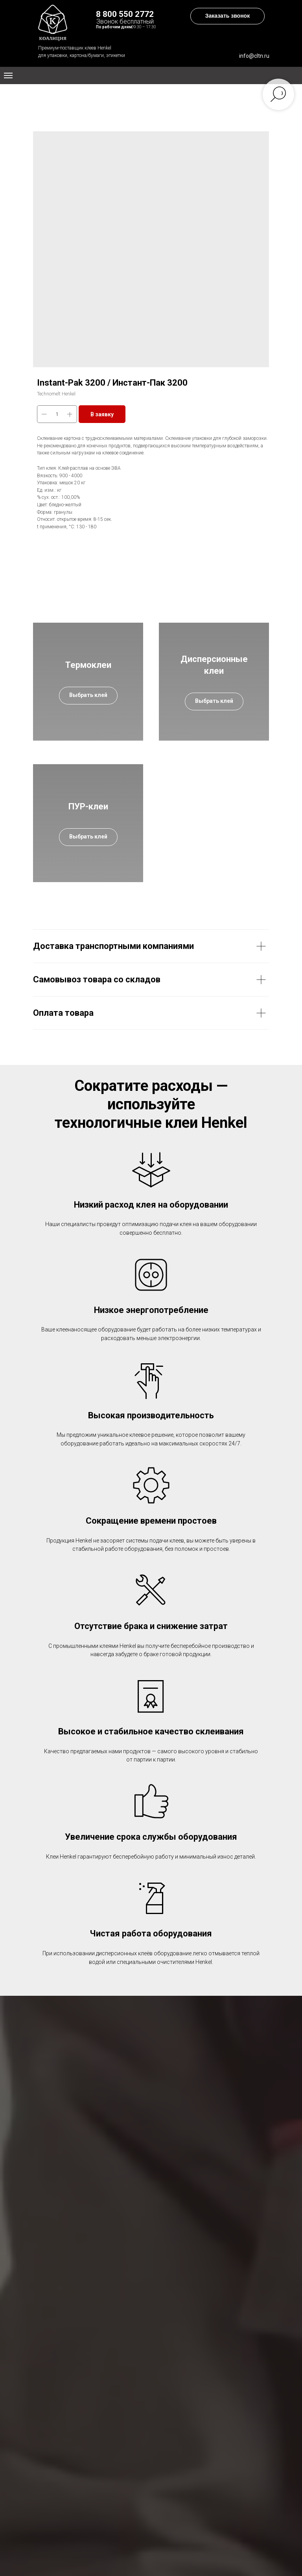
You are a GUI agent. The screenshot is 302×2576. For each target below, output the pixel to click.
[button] (227, 16)
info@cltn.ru (254, 56)
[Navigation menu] (8, 75)
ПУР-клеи (88, 806)
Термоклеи (88, 665)
